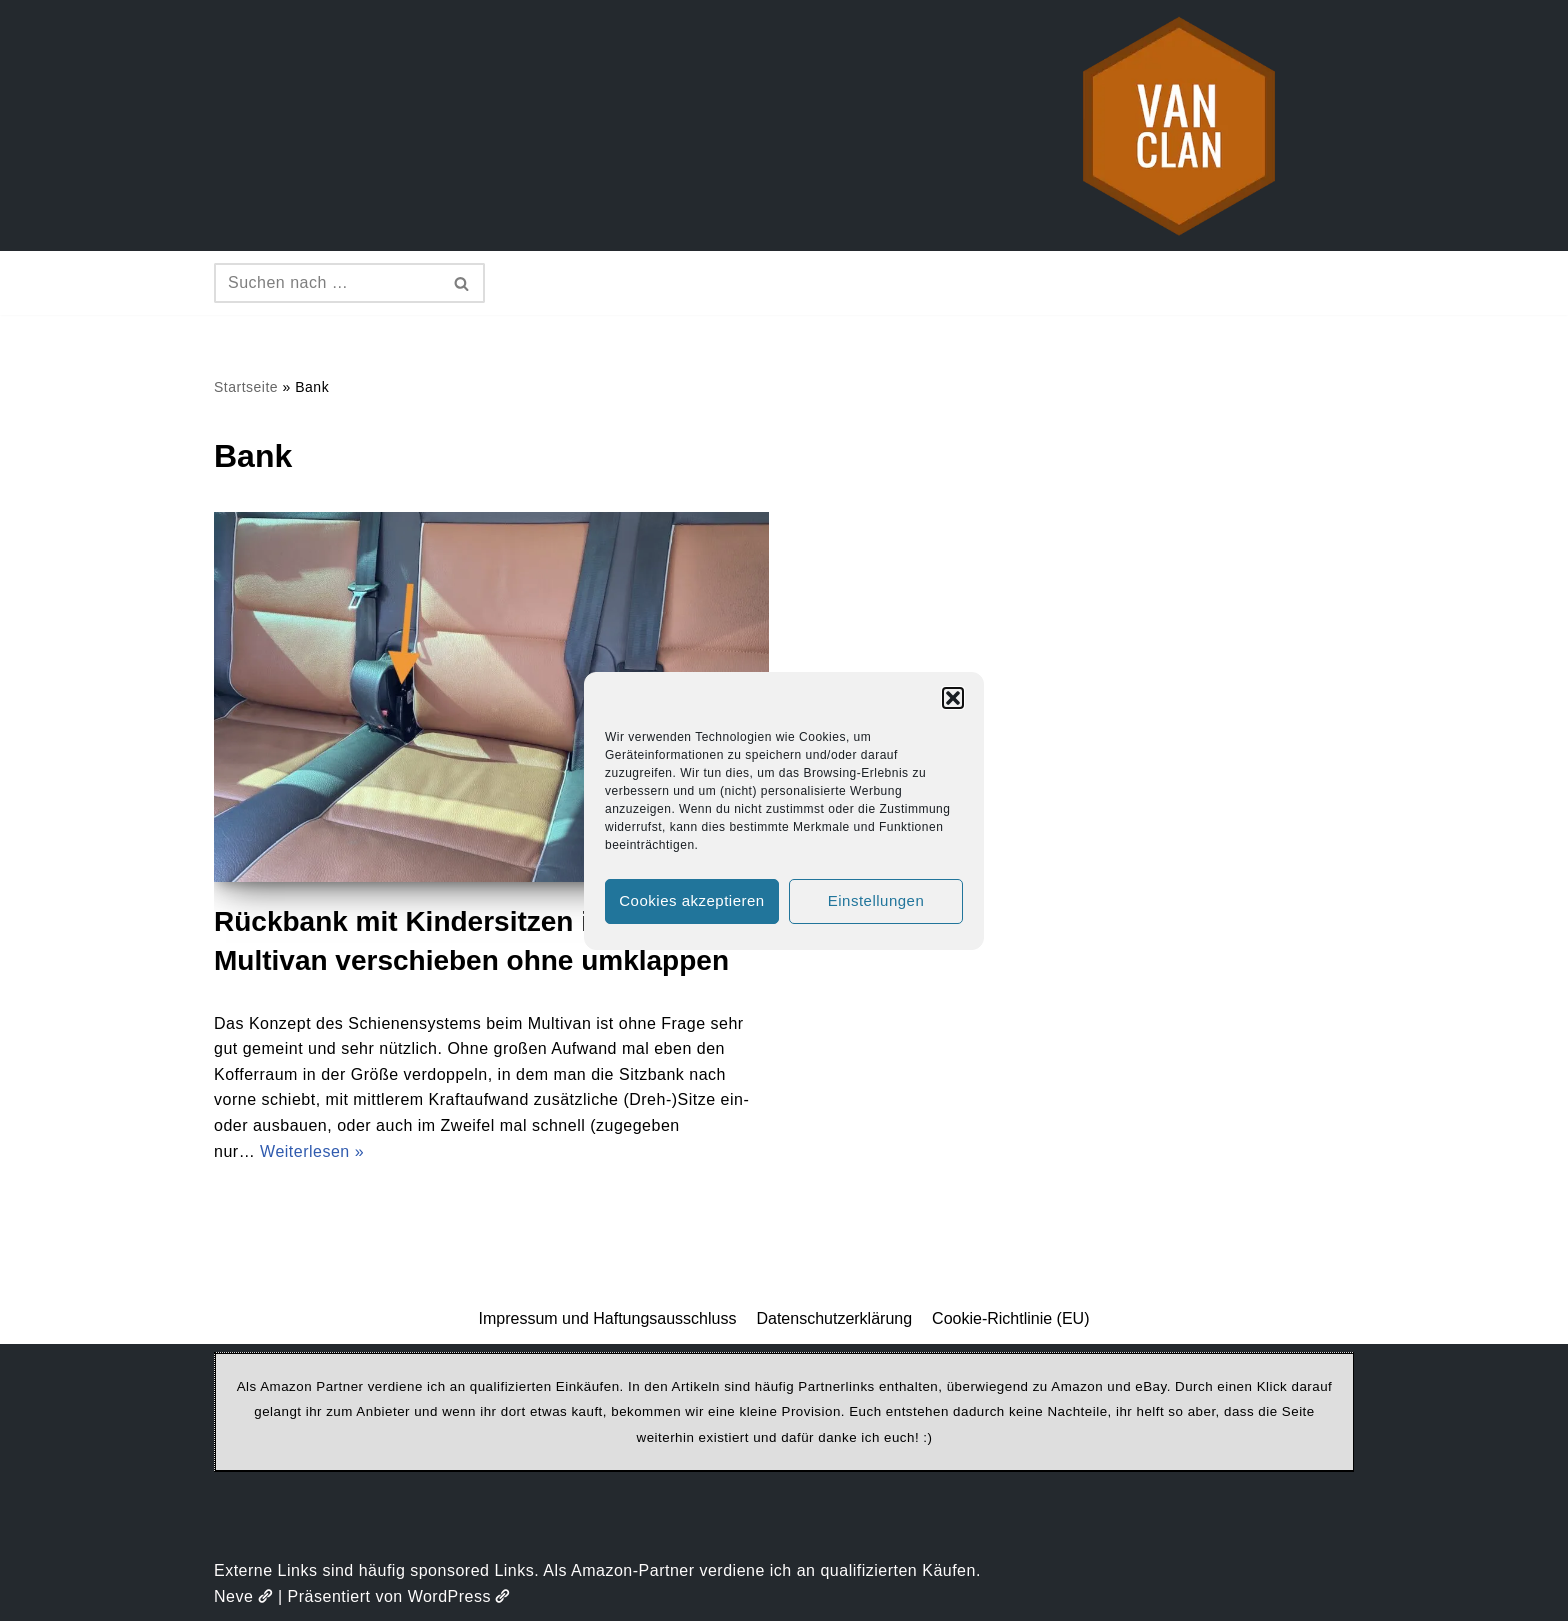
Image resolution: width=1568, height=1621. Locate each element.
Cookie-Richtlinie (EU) (1010, 1318)
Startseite (246, 387)
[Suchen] (327, 283)
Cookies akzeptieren (691, 900)
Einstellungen (876, 900)
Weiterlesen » (312, 1151)
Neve (243, 1596)
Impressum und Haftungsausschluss (608, 1318)
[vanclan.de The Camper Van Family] (1179, 125)
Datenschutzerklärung (834, 1318)
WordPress (459, 1596)
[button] (953, 698)
